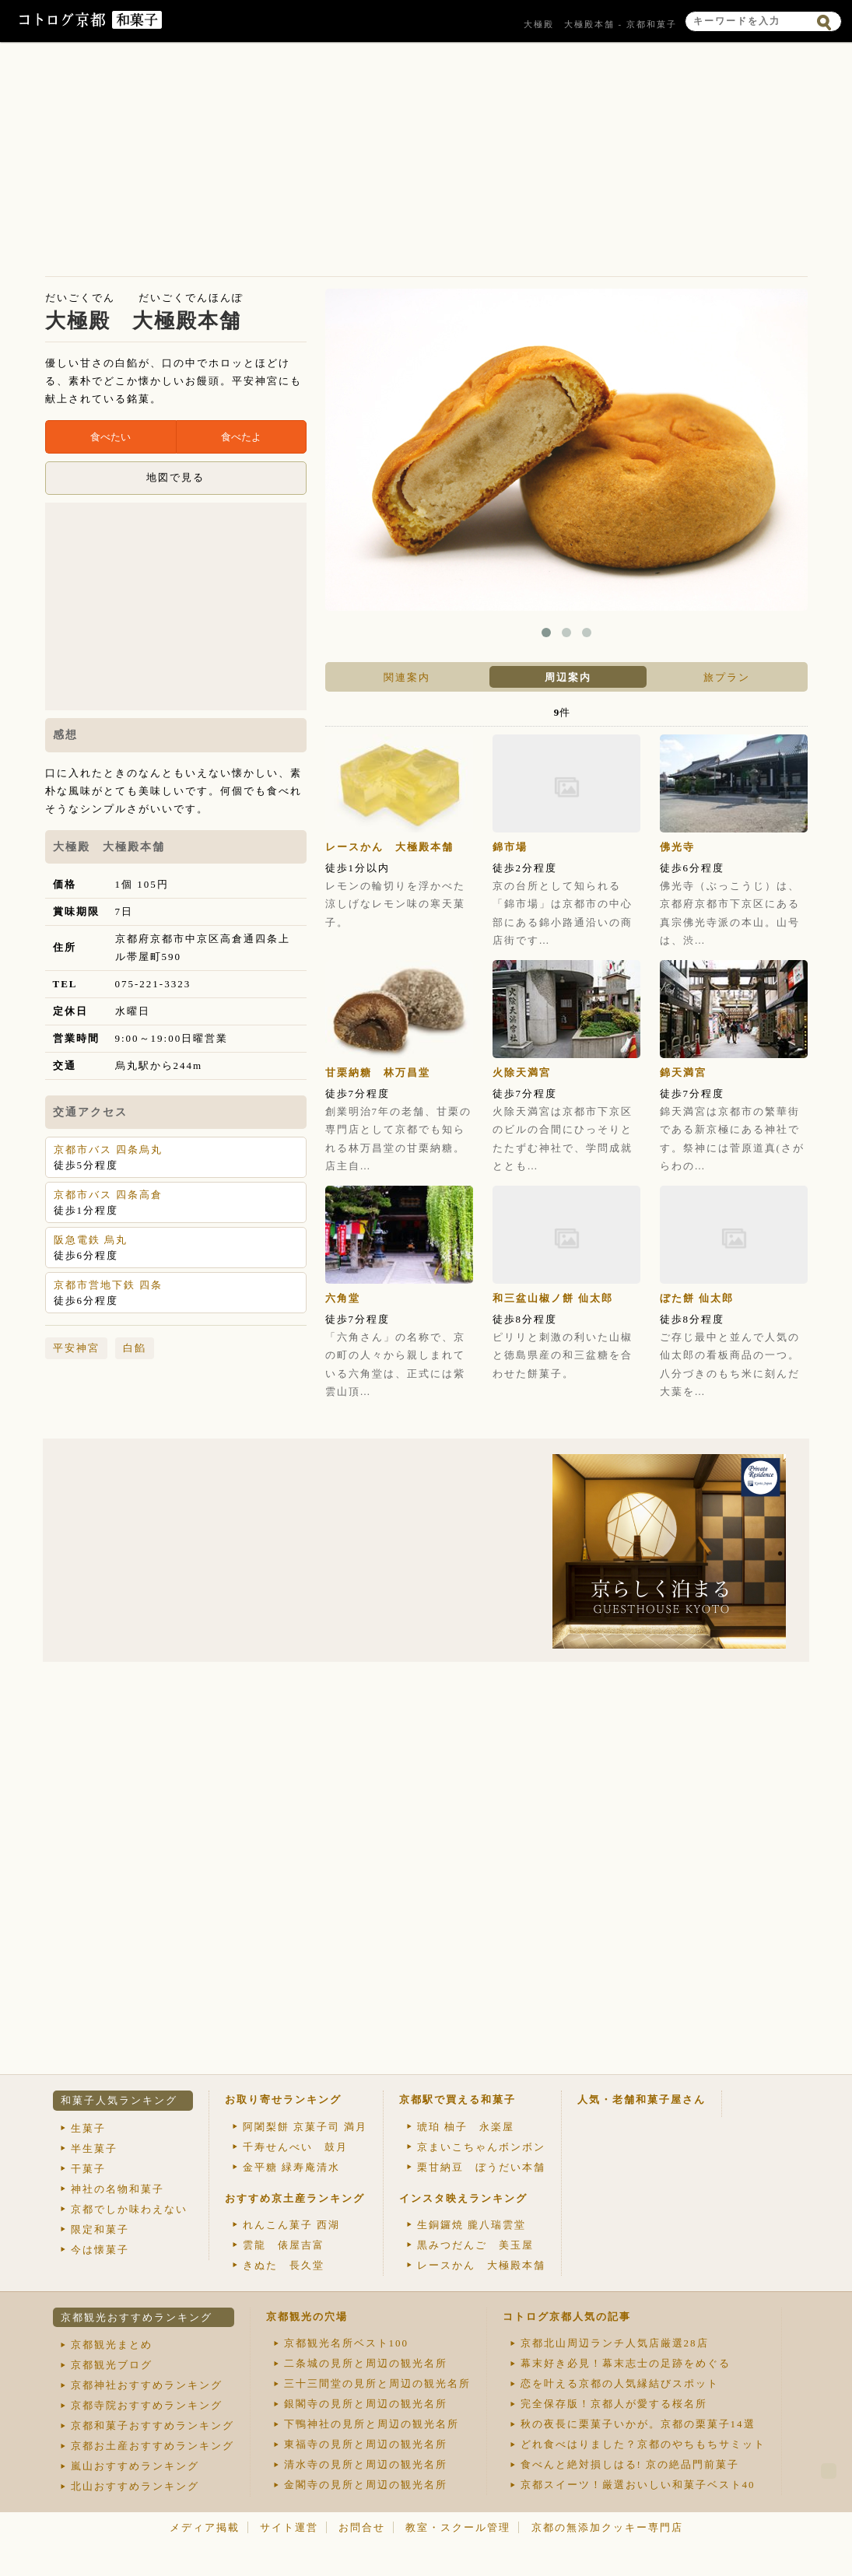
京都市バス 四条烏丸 (108, 1149)
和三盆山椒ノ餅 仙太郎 (553, 1298)
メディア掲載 (205, 2527)
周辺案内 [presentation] (568, 677)
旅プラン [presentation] (726, 677)
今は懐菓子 (100, 2249)
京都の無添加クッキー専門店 (607, 2527)
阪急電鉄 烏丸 (91, 1240)
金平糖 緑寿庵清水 (291, 2167)
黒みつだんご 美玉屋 (475, 2245)
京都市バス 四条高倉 (108, 1194)
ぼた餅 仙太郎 (697, 1298)
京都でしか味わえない (129, 2209)
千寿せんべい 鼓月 (295, 2147)
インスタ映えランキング (463, 2198)
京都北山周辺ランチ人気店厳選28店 (615, 2343)
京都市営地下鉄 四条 (108, 1285)
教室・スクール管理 (457, 2527)
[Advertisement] (426, 163)
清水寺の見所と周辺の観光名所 (365, 2464)
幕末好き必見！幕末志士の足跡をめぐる (626, 2363)
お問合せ (361, 2527)
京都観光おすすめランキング (136, 2317)
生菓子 (88, 2128)
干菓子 (88, 2169)
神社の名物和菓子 (117, 2189)
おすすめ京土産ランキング (295, 2198)
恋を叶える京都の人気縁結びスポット (620, 2383)
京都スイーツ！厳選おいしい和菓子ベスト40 (638, 2484)
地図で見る (175, 477)
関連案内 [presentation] (407, 677)
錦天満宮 (683, 1072)
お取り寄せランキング (283, 2099)
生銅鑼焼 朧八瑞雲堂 (471, 2225)
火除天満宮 (522, 1072)
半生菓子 (94, 2148)
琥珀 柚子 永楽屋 (465, 2127)
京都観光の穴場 (307, 2316)
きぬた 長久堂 (283, 2265)
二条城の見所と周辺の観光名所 (365, 2363)
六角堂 (342, 1298)
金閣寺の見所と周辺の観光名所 (365, 2484)
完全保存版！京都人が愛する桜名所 (614, 2404)
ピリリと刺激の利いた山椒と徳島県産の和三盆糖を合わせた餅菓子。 (563, 1355)
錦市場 (510, 847)
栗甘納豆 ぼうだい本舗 (481, 2167)
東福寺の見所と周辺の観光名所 (365, 2444)
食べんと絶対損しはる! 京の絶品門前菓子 (630, 2464)
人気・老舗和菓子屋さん (641, 2099)
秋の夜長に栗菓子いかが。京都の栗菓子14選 (638, 2424)
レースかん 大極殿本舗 (389, 847)
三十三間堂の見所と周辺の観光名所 (377, 2383)
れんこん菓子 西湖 (291, 2225)
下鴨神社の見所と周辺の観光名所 (371, 2424)
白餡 (134, 1348)
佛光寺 (677, 847)
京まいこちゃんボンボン (481, 2147)
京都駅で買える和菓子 (457, 2099)
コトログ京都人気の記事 (567, 2316)
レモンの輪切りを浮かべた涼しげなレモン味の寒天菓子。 (395, 904)
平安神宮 (76, 1348)
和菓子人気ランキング (119, 2100)
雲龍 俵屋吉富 (283, 2245)
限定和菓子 (100, 2229)
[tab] (405, 677)
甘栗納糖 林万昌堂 (377, 1072)
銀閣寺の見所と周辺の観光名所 (365, 2404)
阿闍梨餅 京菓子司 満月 (305, 2127)
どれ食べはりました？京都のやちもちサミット (643, 2444)
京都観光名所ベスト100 (346, 2343)
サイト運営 (289, 2527)
